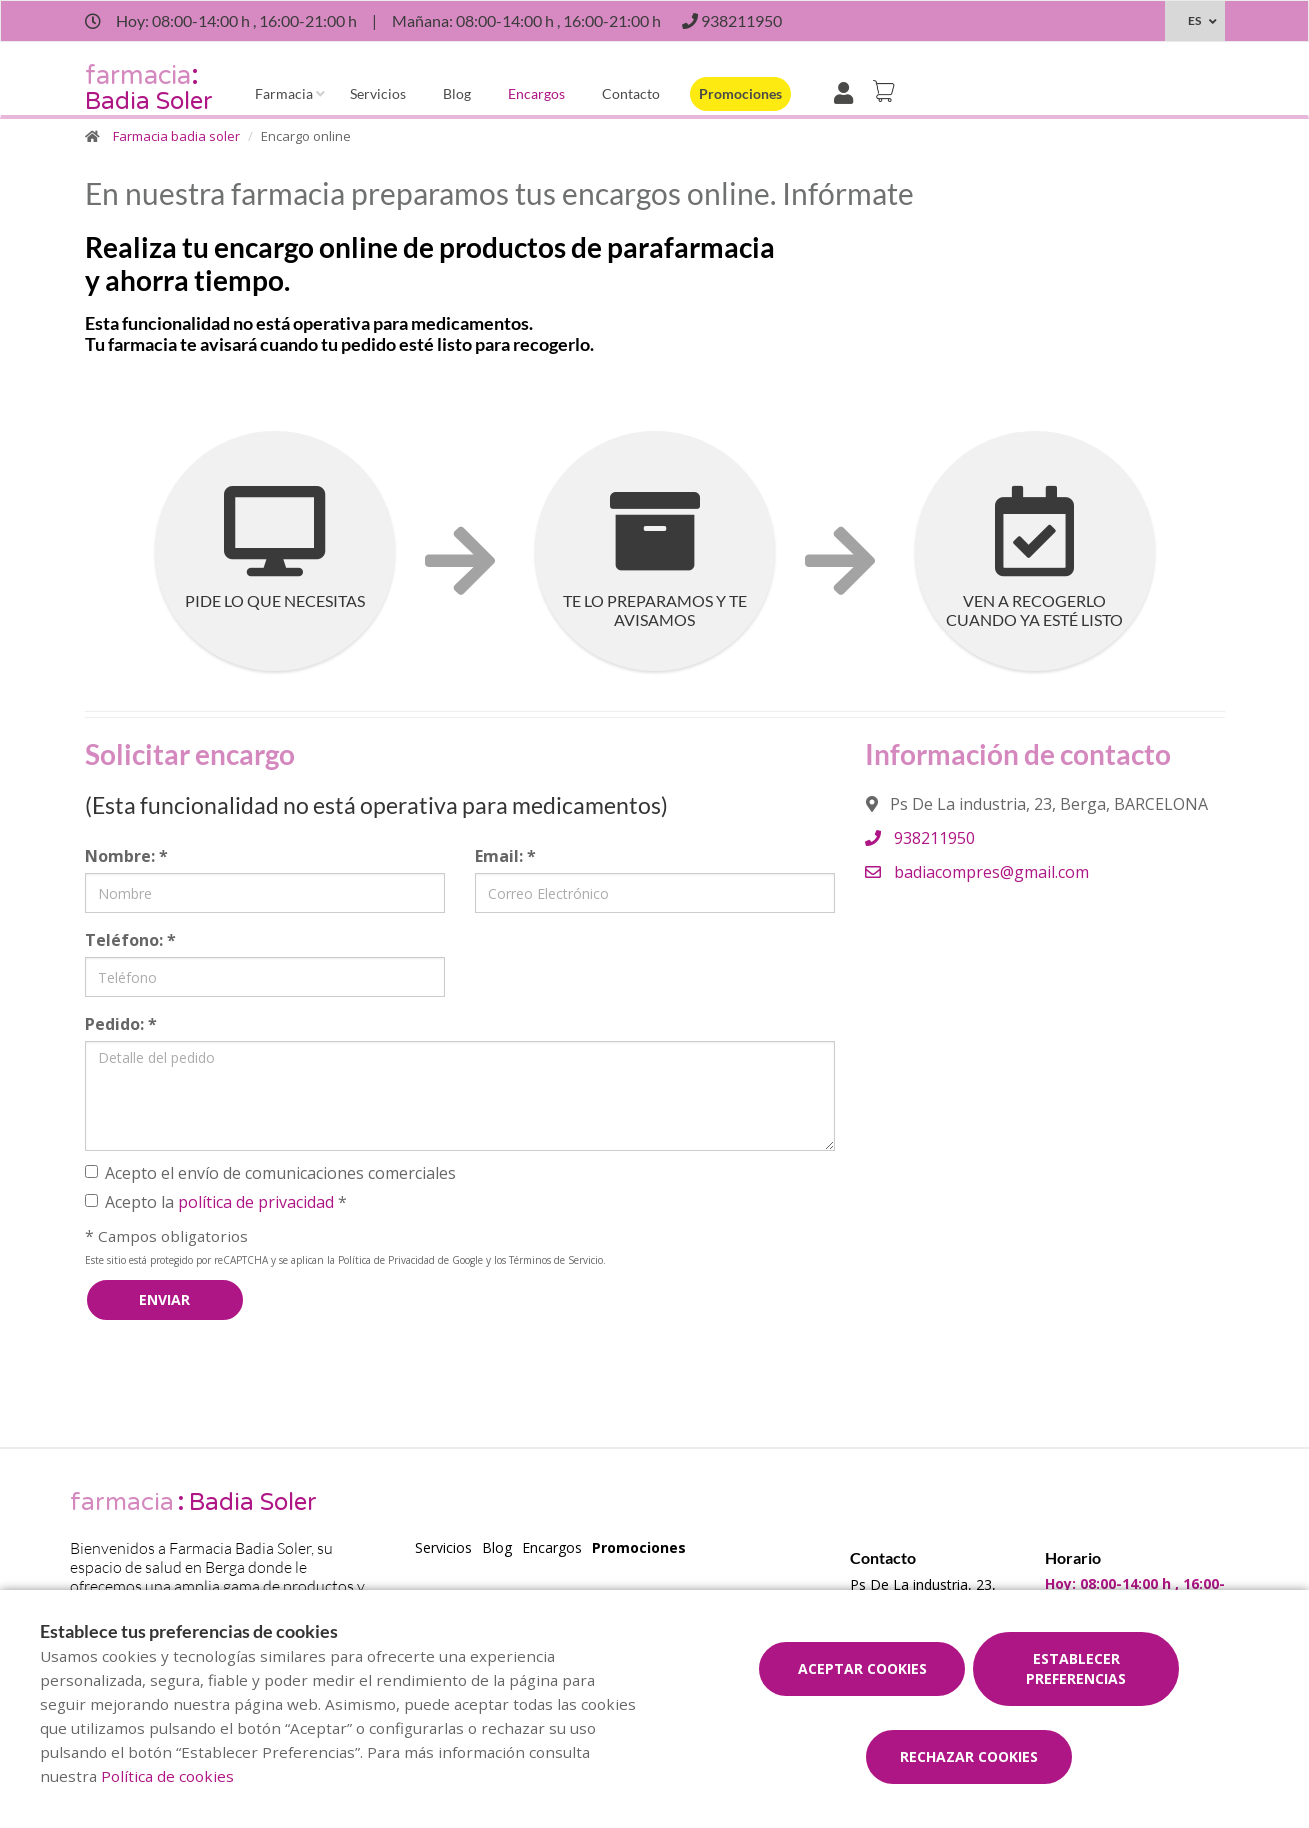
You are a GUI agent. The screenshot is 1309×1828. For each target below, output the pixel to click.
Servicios (378, 93)
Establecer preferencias (1076, 1668)
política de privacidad (256, 1202)
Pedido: (121, 1024)
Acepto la (216, 1202)
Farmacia (284, 93)
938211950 (920, 838)
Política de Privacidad (386, 1260)
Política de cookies (167, 1776)
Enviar (164, 1299)
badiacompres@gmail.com (977, 872)
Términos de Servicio (556, 1260)
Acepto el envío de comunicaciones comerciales (270, 1173)
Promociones (740, 93)
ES (1194, 20)
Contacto (631, 93)
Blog (457, 93)
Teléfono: (130, 940)
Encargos (536, 93)
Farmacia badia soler (176, 136)
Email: (505, 856)
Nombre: (126, 856)
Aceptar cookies (862, 1668)
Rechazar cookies (969, 1756)
